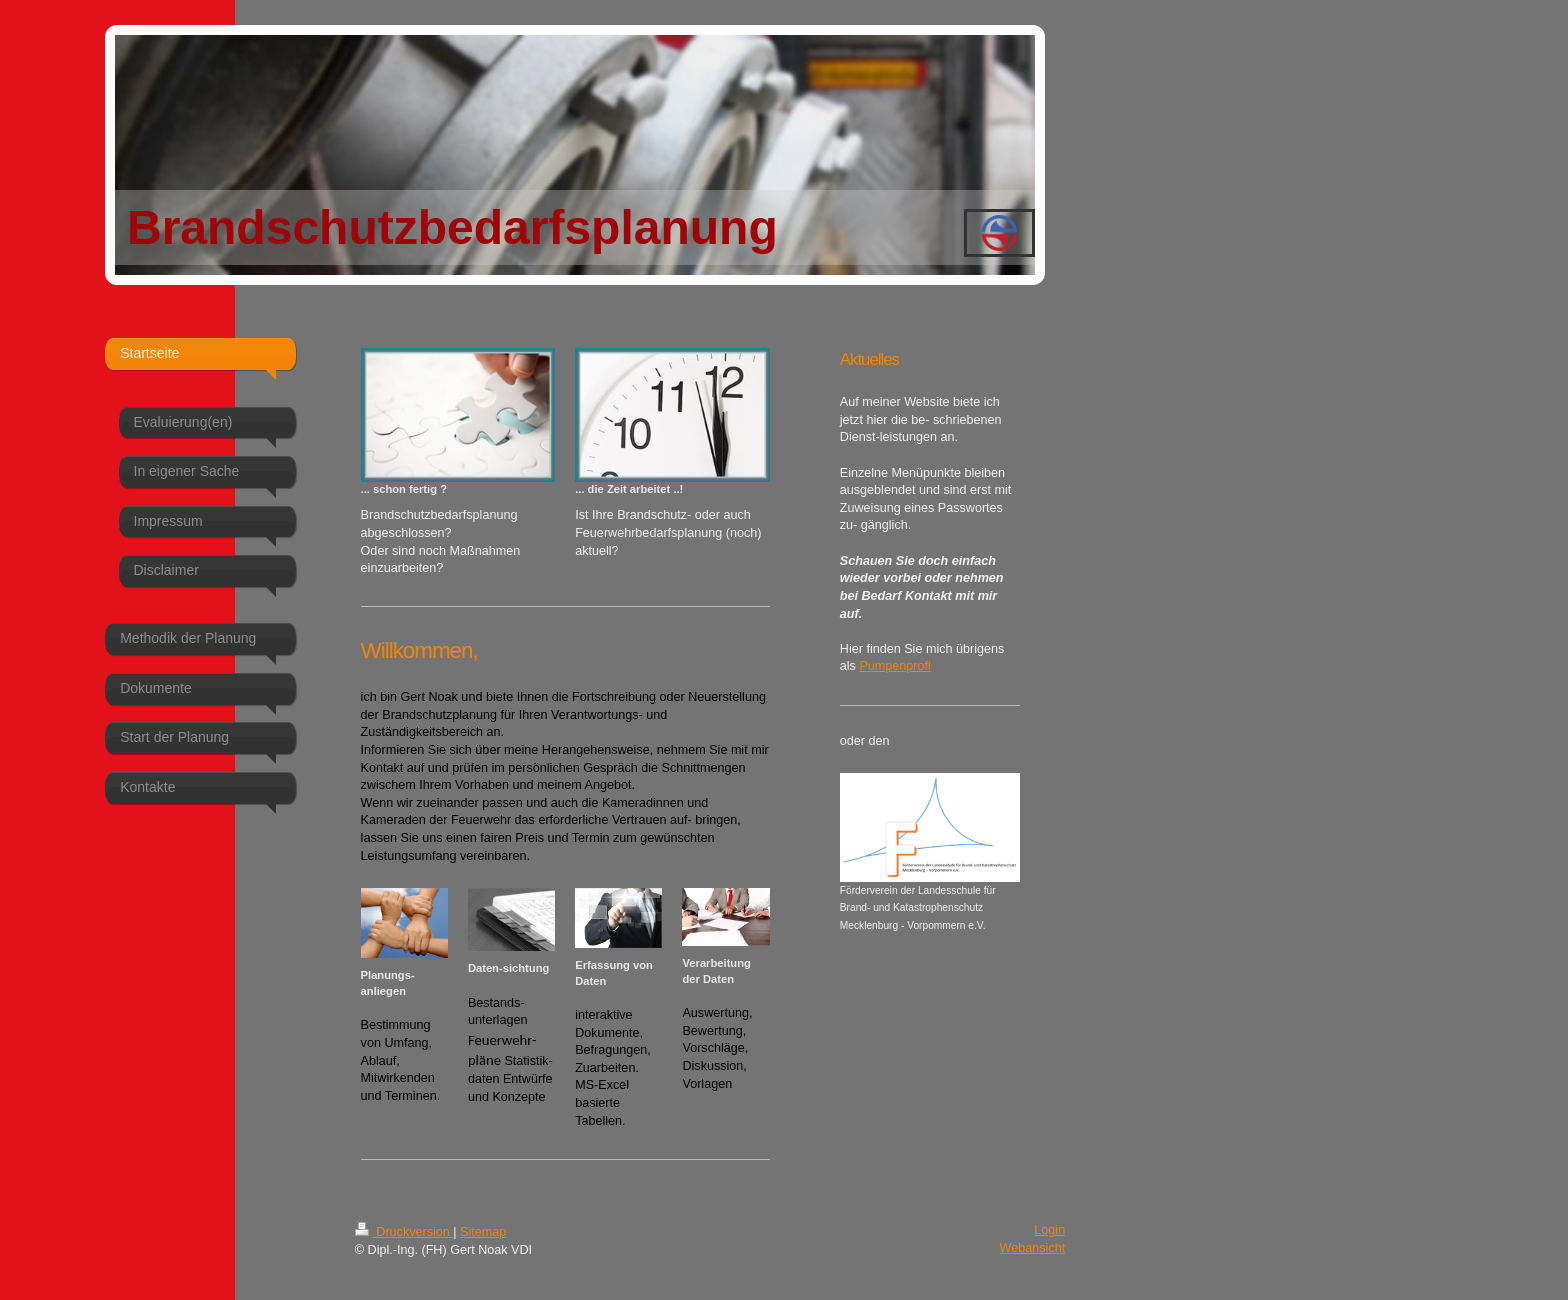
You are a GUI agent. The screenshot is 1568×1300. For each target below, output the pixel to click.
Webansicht (1033, 1248)
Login (1049, 1230)
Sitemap (483, 1232)
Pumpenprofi (894, 666)
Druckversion (404, 1232)
